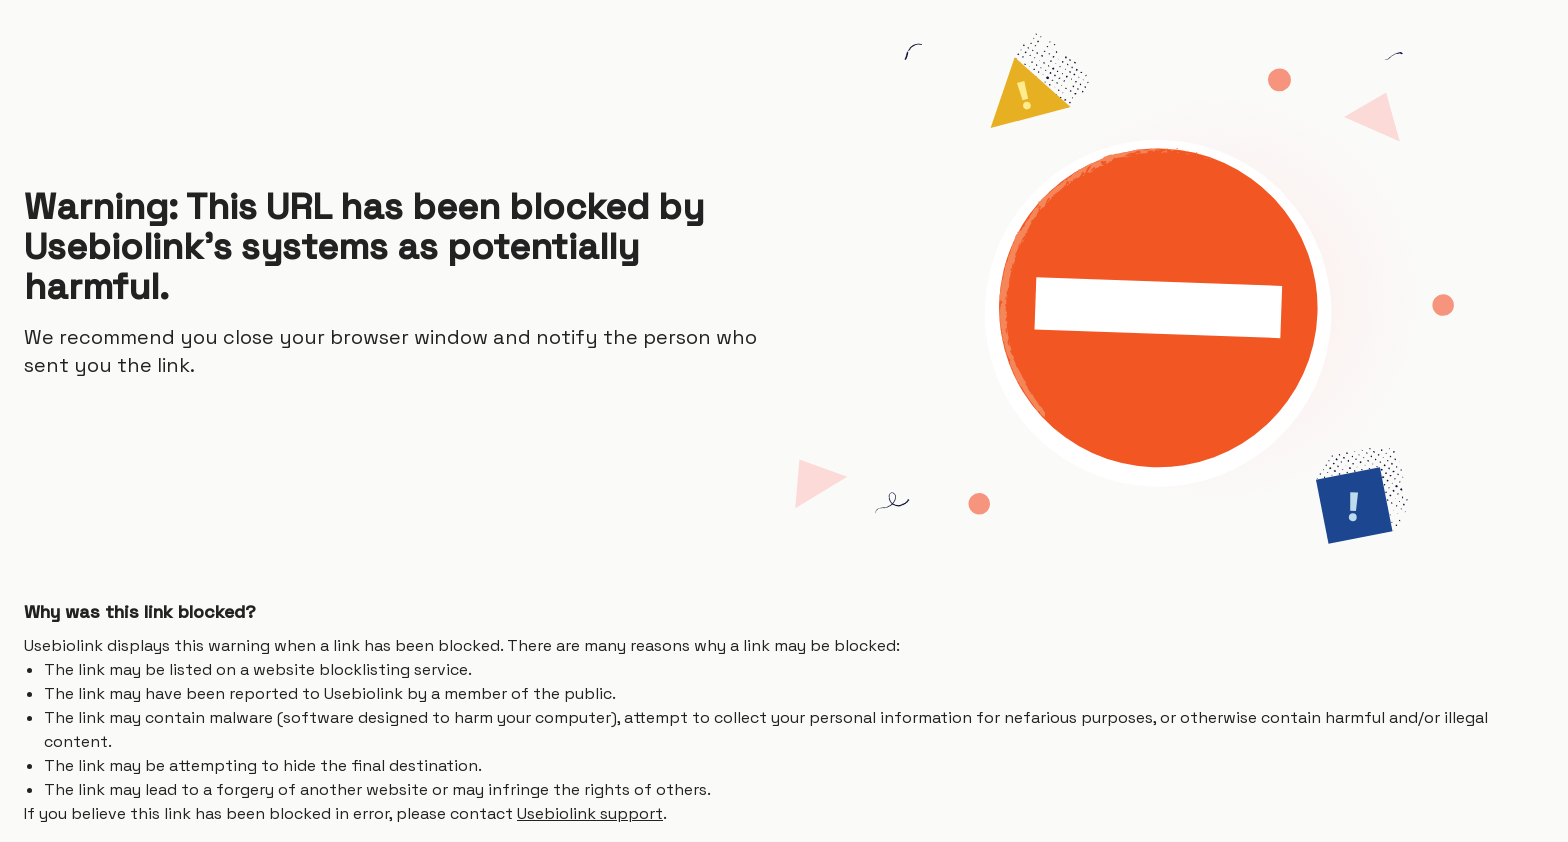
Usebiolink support (590, 813)
